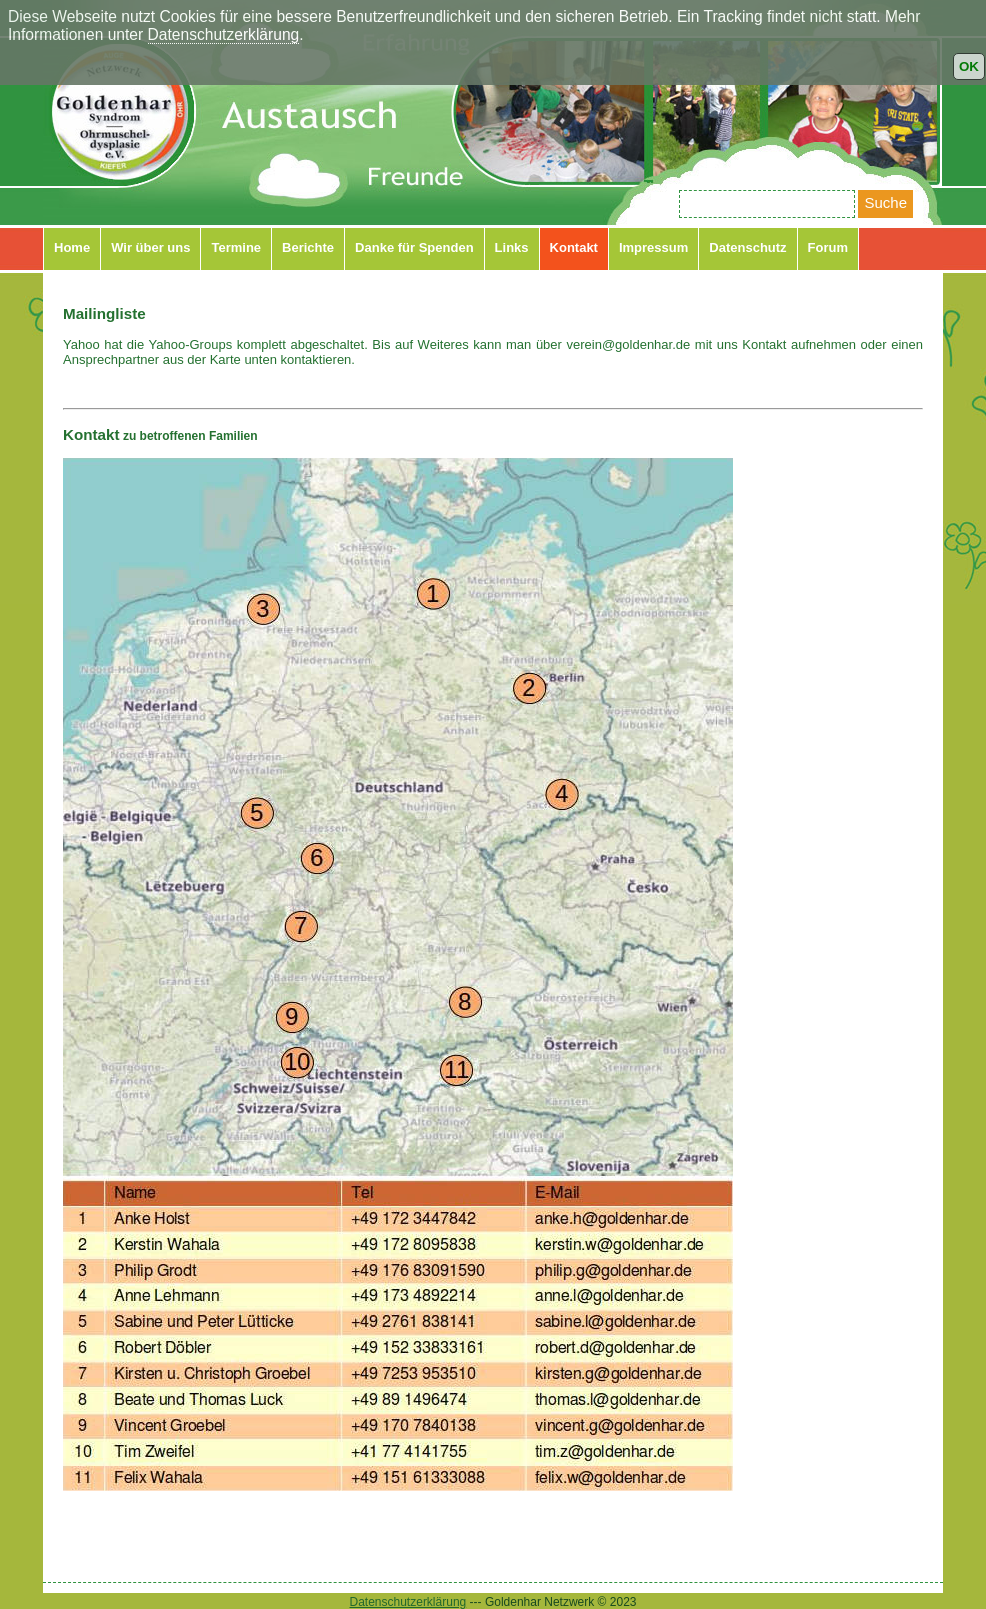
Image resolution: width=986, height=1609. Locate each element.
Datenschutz (747, 247)
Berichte (308, 247)
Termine (236, 247)
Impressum (653, 247)
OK (969, 66)
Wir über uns (150, 247)
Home (72, 247)
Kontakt (574, 247)
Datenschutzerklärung (224, 34)
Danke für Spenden (414, 247)
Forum (828, 247)
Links (512, 247)
